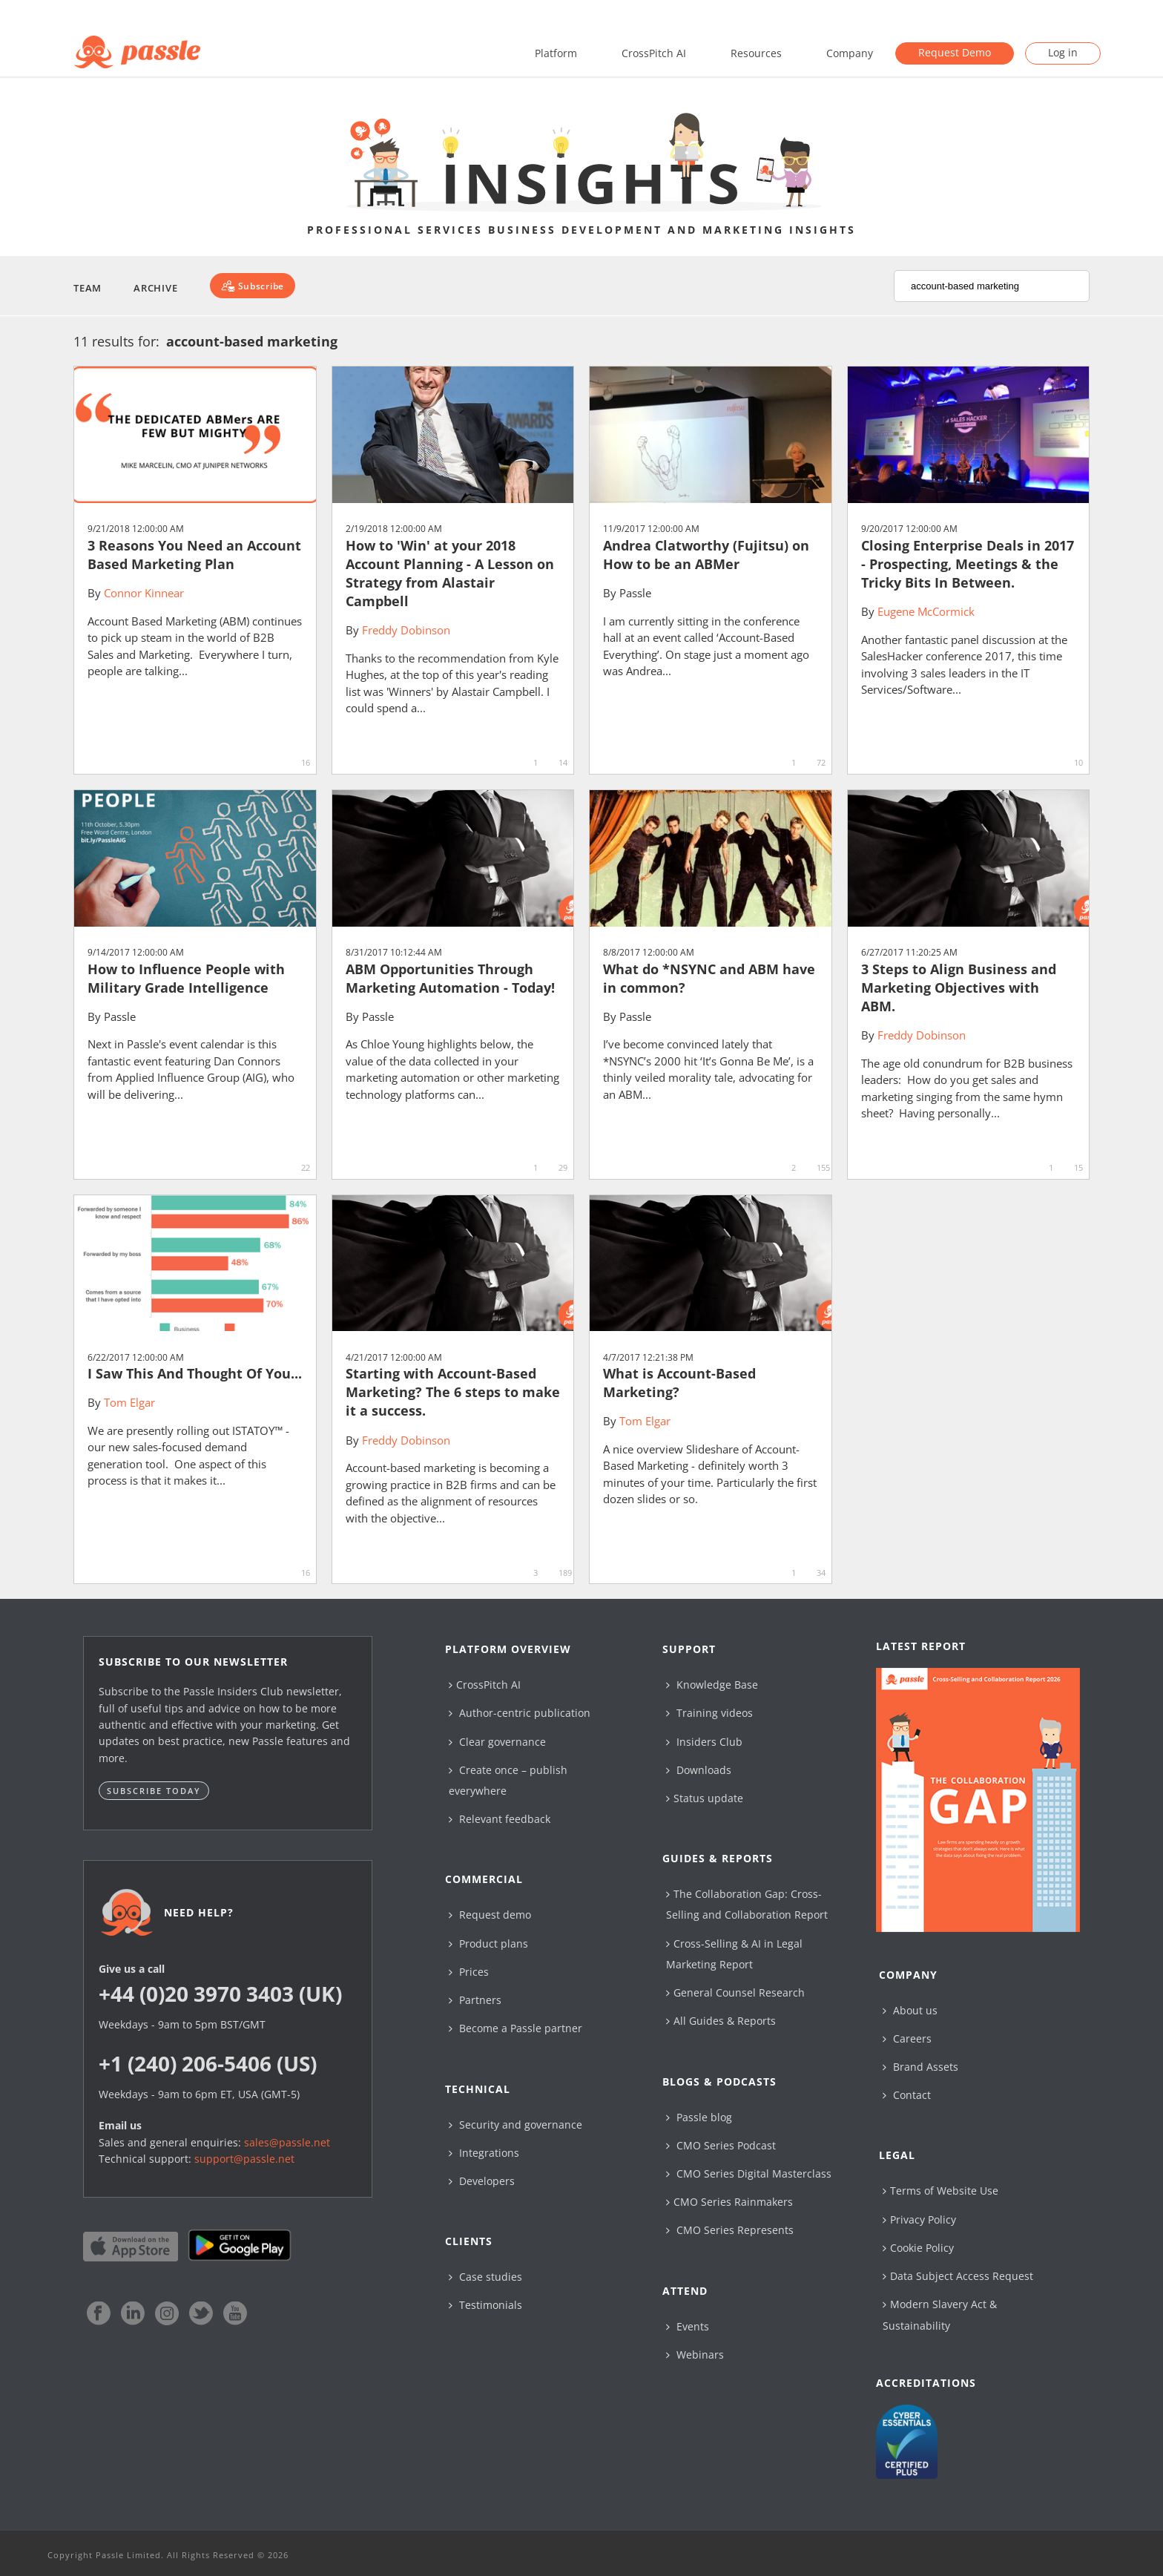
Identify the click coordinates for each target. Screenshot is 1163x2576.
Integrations (484, 2153)
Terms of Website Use (940, 2191)
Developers (482, 2181)
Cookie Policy (918, 2248)
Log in (1063, 52)
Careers (907, 2038)
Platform (556, 53)
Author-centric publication (519, 1713)
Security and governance (515, 2124)
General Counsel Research (735, 1992)
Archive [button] (155, 288)
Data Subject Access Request (958, 2276)
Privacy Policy (919, 2219)
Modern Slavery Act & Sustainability (940, 2314)
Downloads (698, 1770)
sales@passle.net (287, 2142)
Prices (469, 1972)
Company (849, 53)
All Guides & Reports (721, 2021)
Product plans (488, 1943)
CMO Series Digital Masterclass (748, 2173)
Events (687, 2326)
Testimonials (485, 2305)
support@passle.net (244, 2159)
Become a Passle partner (515, 2028)
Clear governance (497, 1742)
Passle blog (699, 2117)
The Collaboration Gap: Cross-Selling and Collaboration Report (747, 1904)
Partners (475, 2000)
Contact (907, 2095)
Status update (704, 1798)
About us (910, 2010)
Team (87, 288)
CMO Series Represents (730, 2230)
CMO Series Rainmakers (729, 2202)
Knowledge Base (712, 1685)
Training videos (709, 1713)
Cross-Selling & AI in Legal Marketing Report (734, 1953)
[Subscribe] (252, 285)
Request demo (490, 1915)
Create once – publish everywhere (508, 1780)
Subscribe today (154, 1790)
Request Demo (954, 52)
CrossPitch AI (654, 53)
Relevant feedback (499, 1819)
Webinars (695, 2354)
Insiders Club (704, 1742)
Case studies (485, 2277)
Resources (756, 53)
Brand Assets (920, 2067)
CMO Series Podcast (721, 2145)
